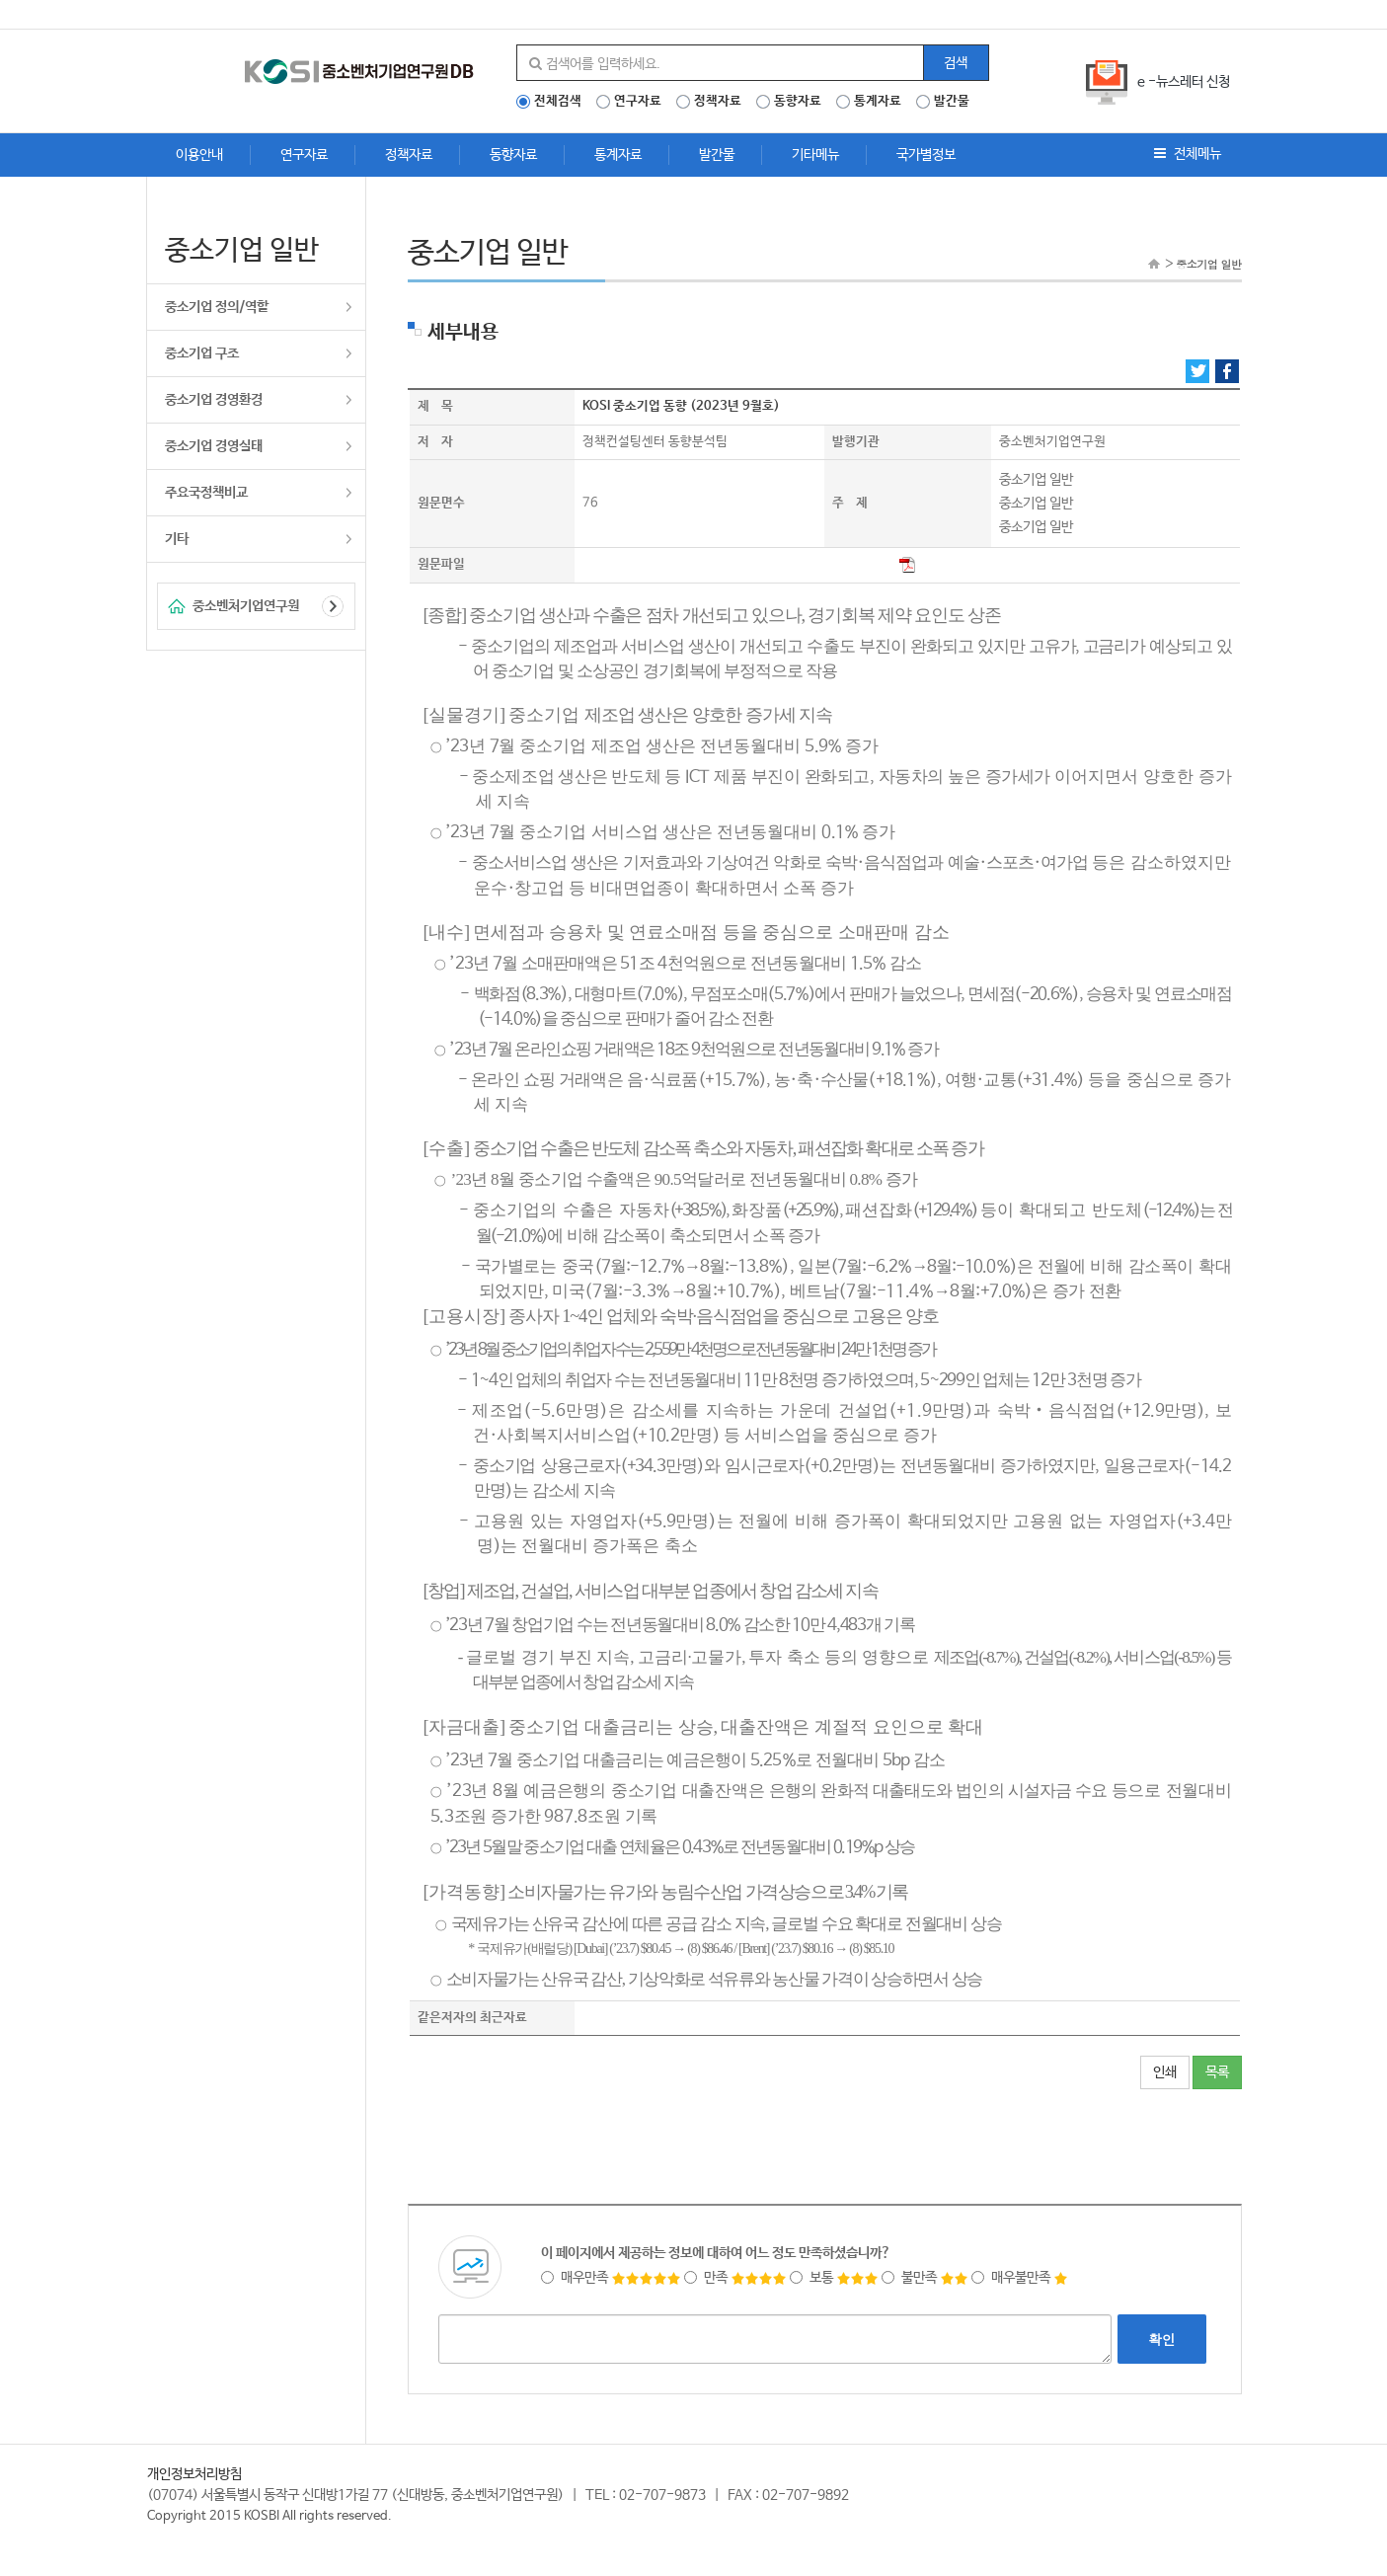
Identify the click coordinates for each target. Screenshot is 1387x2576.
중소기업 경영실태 (214, 446)
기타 (177, 539)
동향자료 (797, 102)
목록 (1217, 2072)
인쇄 (1165, 2072)
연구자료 (637, 102)
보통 (834, 2278)
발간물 (951, 102)
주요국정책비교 (206, 493)
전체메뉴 (1187, 154)
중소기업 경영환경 (214, 400)
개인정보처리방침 (194, 2474)
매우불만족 (1019, 2278)
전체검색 (557, 102)
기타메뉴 (815, 155)
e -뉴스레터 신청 (1183, 82)
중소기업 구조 (202, 353)
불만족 (925, 2278)
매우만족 (611, 2278)
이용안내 (199, 155)
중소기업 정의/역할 (217, 307)
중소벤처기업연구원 (246, 606)
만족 (735, 2278)
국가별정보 (926, 155)
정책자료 (717, 102)
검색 (955, 63)
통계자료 (877, 102)
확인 (1162, 2339)
